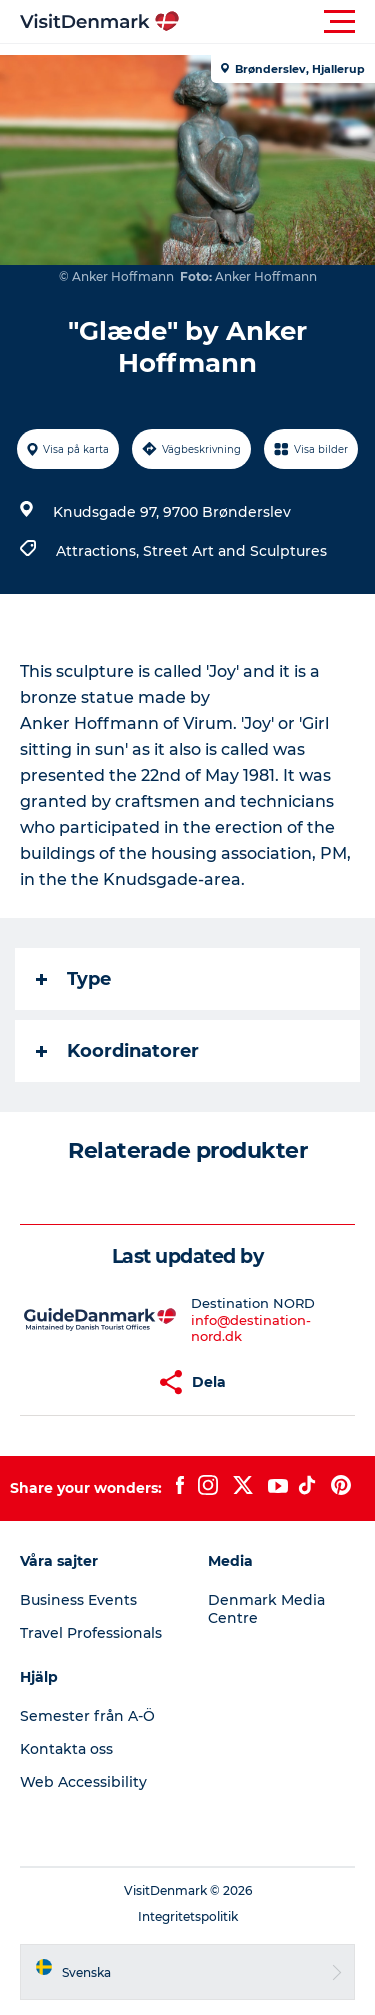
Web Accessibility (83, 1782)
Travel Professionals (91, 1633)
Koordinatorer (117, 1051)
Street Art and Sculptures (235, 551)
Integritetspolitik (188, 1916)
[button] (277, 22)
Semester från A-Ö (87, 1716)
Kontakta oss (66, 1749)
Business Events (78, 1600)
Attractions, (99, 551)
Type (73, 979)
